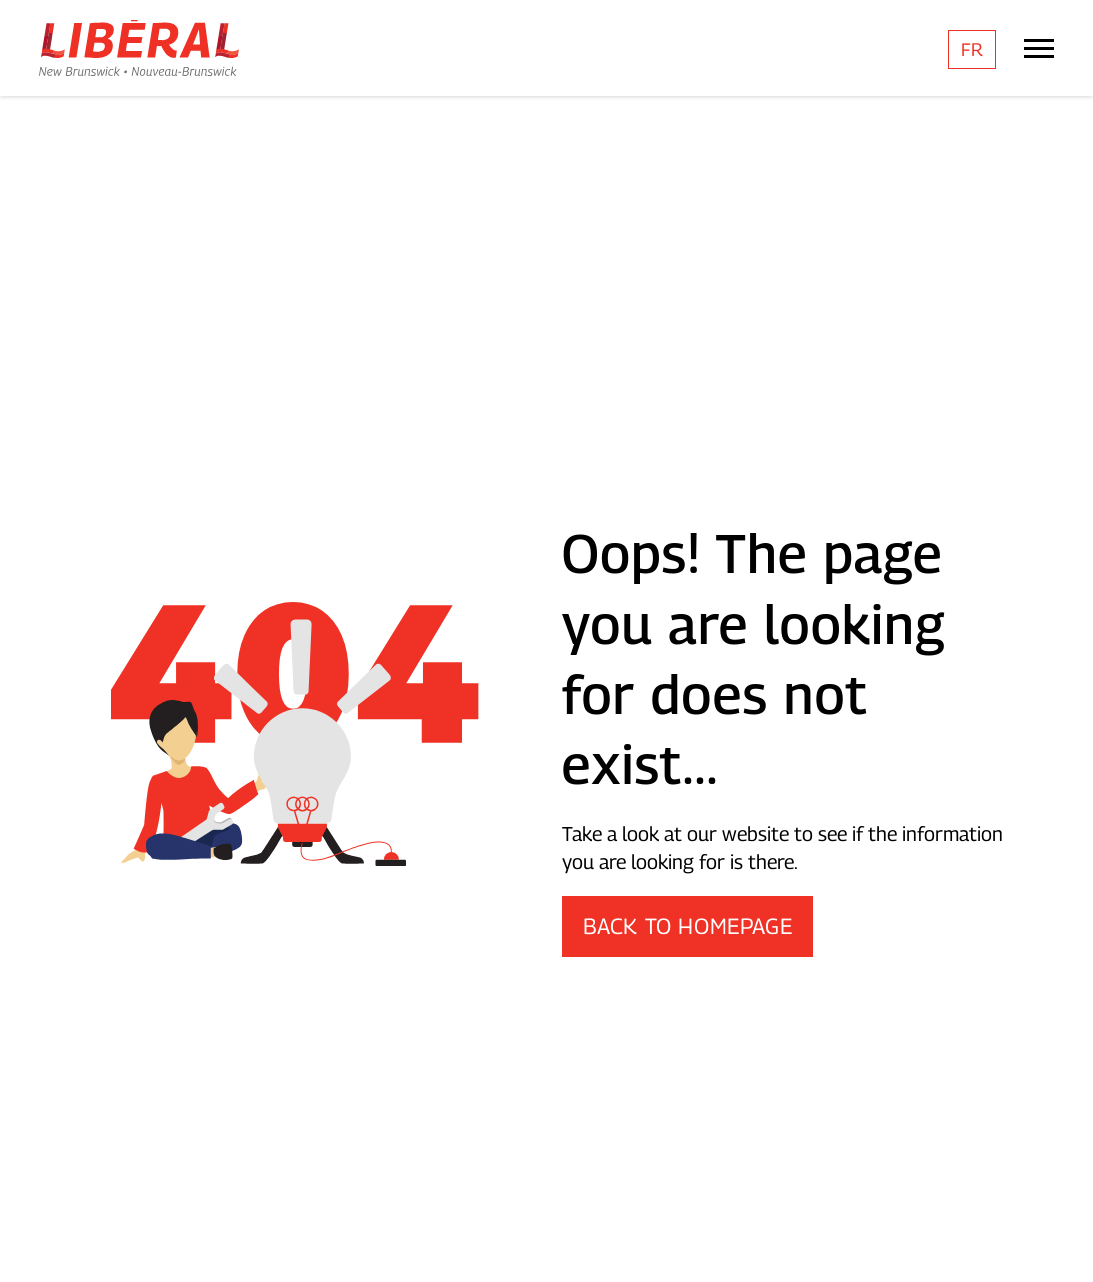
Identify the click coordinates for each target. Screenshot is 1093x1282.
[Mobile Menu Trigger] (1039, 48)
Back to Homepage (688, 926)
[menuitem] (972, 49)
